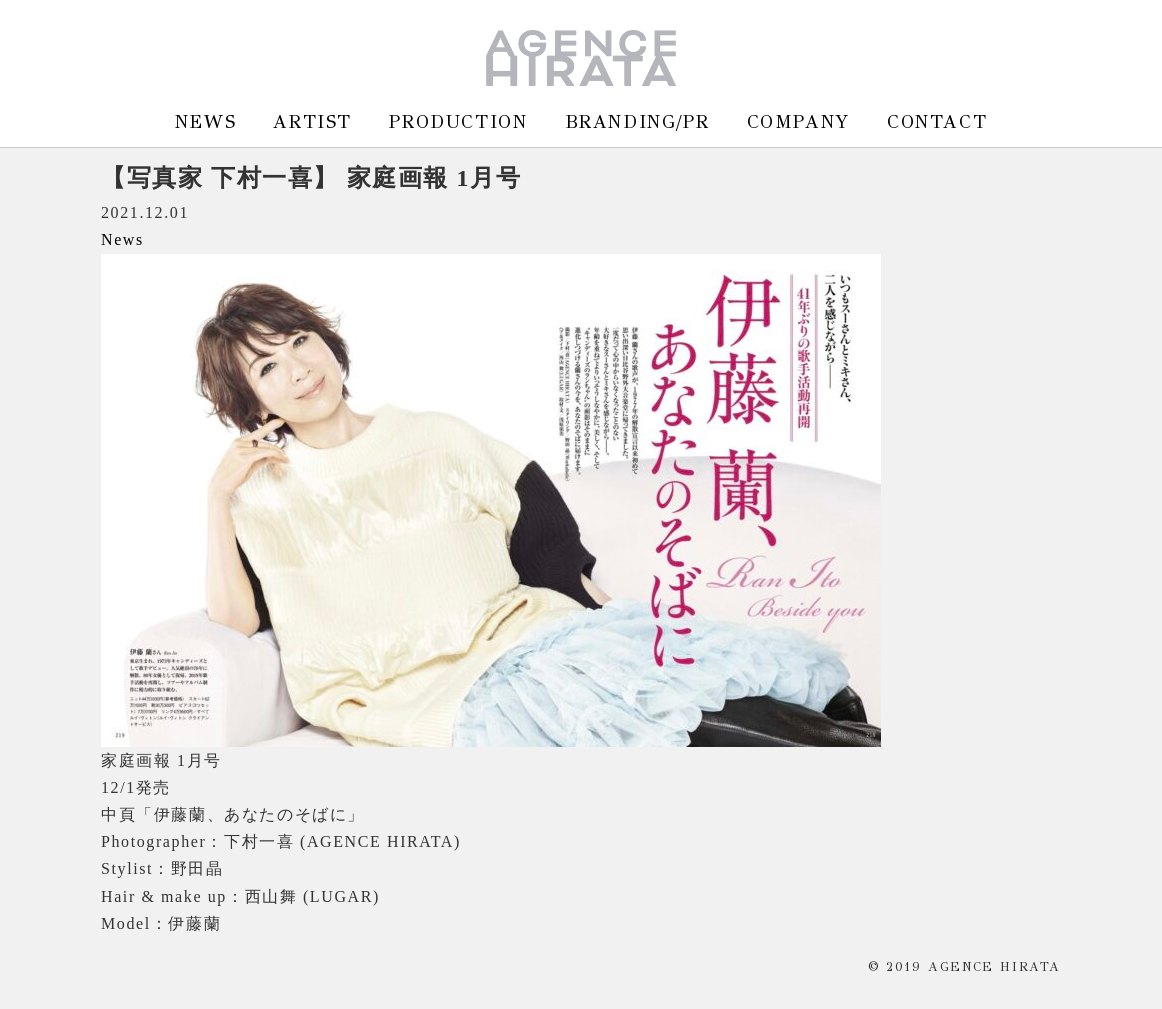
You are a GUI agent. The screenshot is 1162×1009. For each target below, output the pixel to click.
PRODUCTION (458, 121)
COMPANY (798, 121)
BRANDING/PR (637, 121)
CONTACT (937, 121)
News (122, 239)
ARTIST (312, 121)
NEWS (205, 121)
